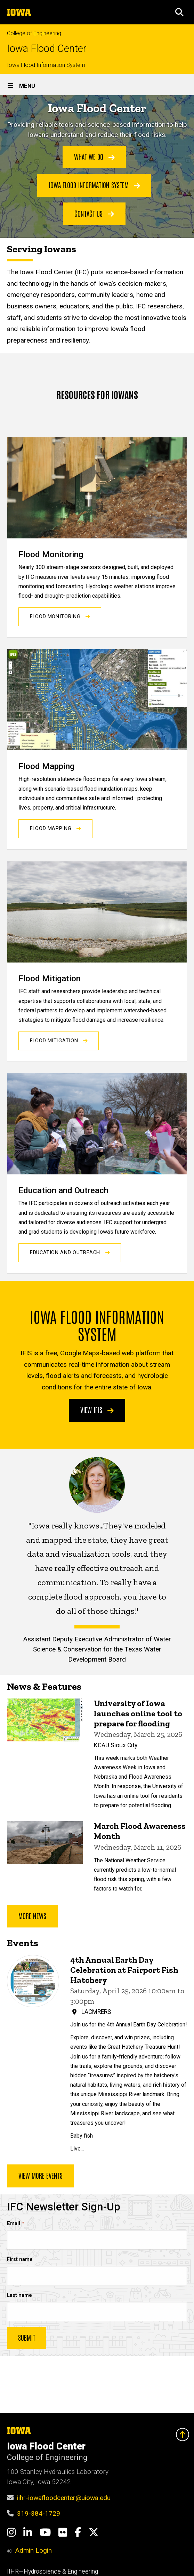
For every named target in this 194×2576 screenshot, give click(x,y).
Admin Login (33, 2550)
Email (13, 2223)
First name (20, 2259)
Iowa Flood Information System (46, 65)
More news (32, 1915)
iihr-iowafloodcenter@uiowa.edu (64, 2498)
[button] (179, 12)
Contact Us (94, 212)
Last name (19, 2295)
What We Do (94, 156)
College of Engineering (34, 33)
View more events (40, 2175)
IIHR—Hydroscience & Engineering (52, 2571)
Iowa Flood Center (47, 49)
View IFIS (97, 1409)
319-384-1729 (38, 2513)
